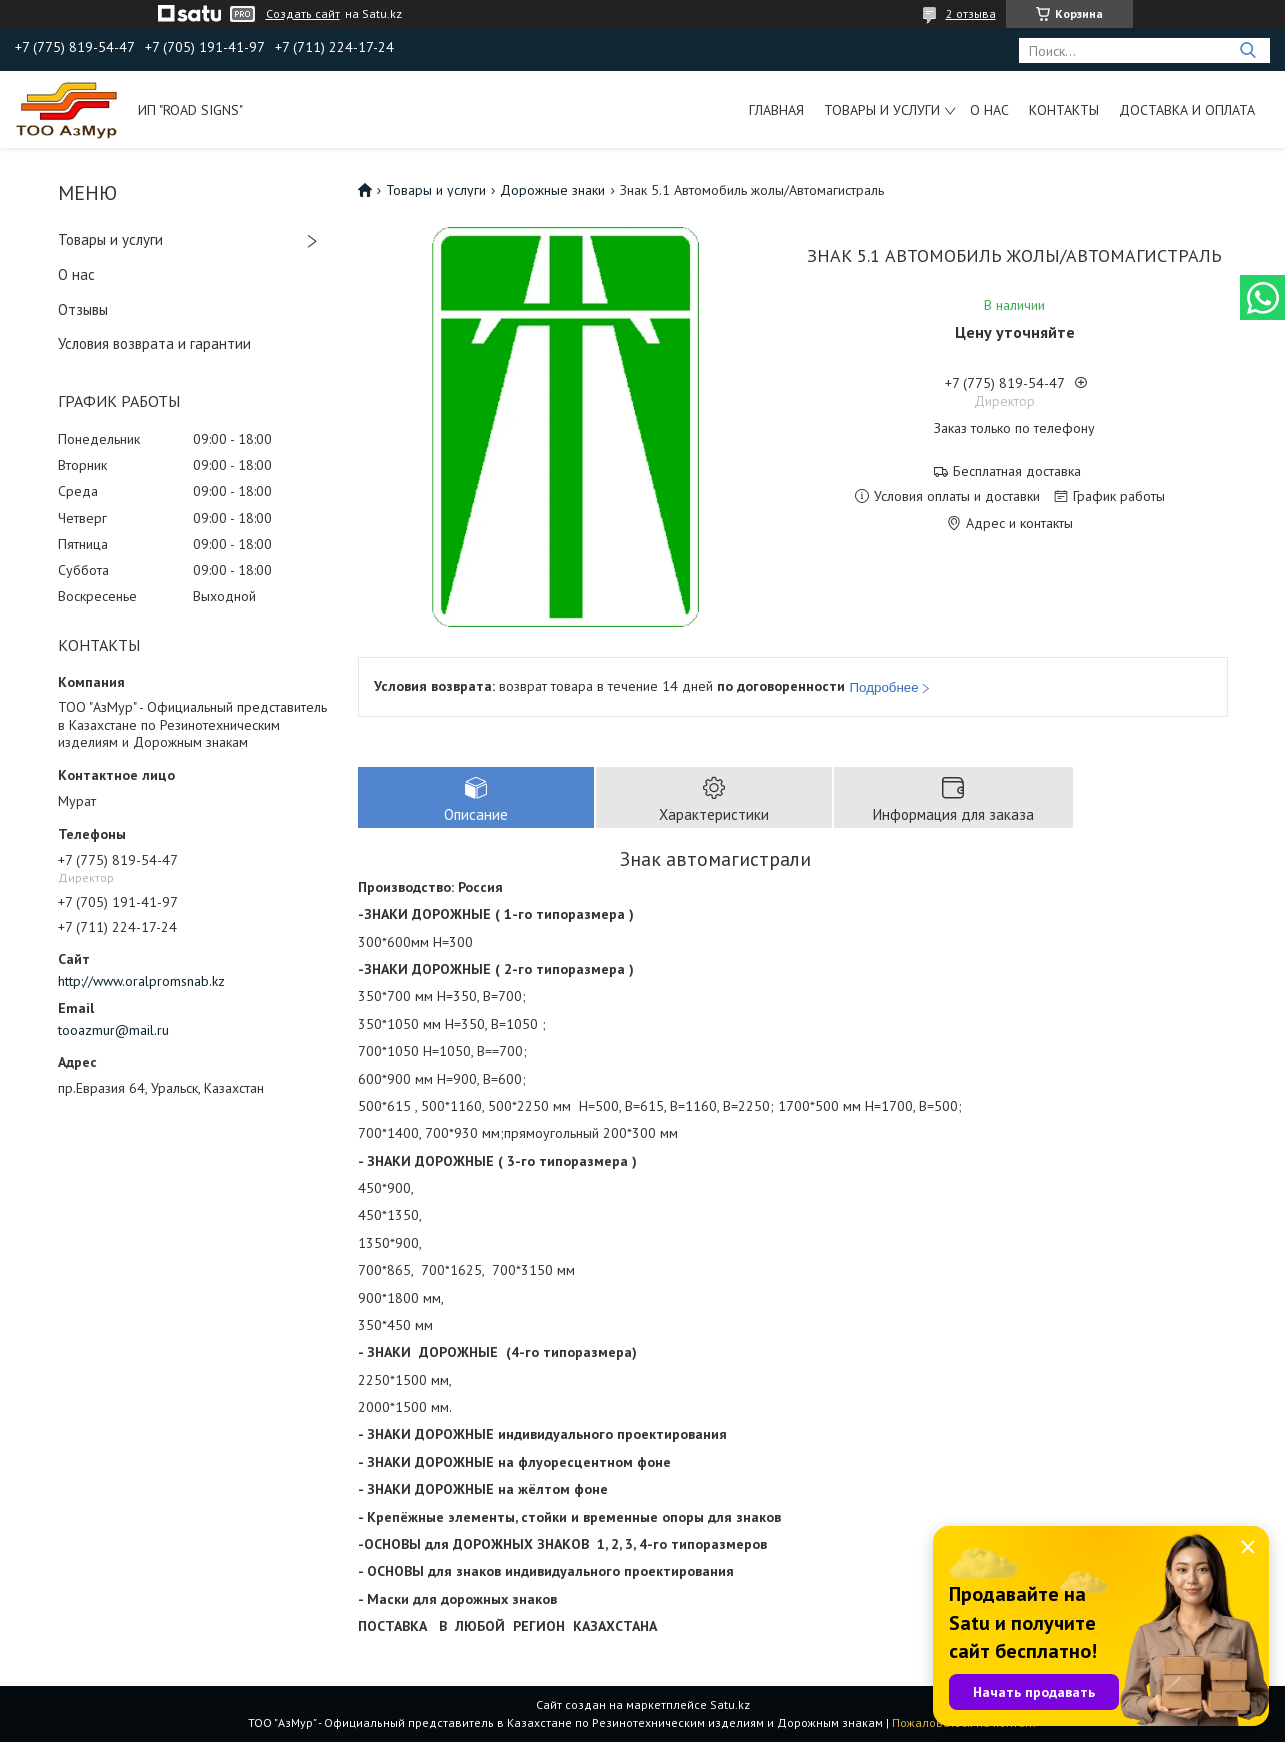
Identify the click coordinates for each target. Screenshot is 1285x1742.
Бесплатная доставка (1017, 471)
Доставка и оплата (1187, 110)
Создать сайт (303, 14)
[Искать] (1247, 50)
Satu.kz (730, 1704)
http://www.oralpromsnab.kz (141, 981)
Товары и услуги (882, 110)
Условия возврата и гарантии (154, 343)
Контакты (1064, 110)
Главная (776, 110)
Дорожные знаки (552, 190)
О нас (989, 110)
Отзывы (83, 309)
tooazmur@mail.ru (113, 1030)
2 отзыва (971, 13)
